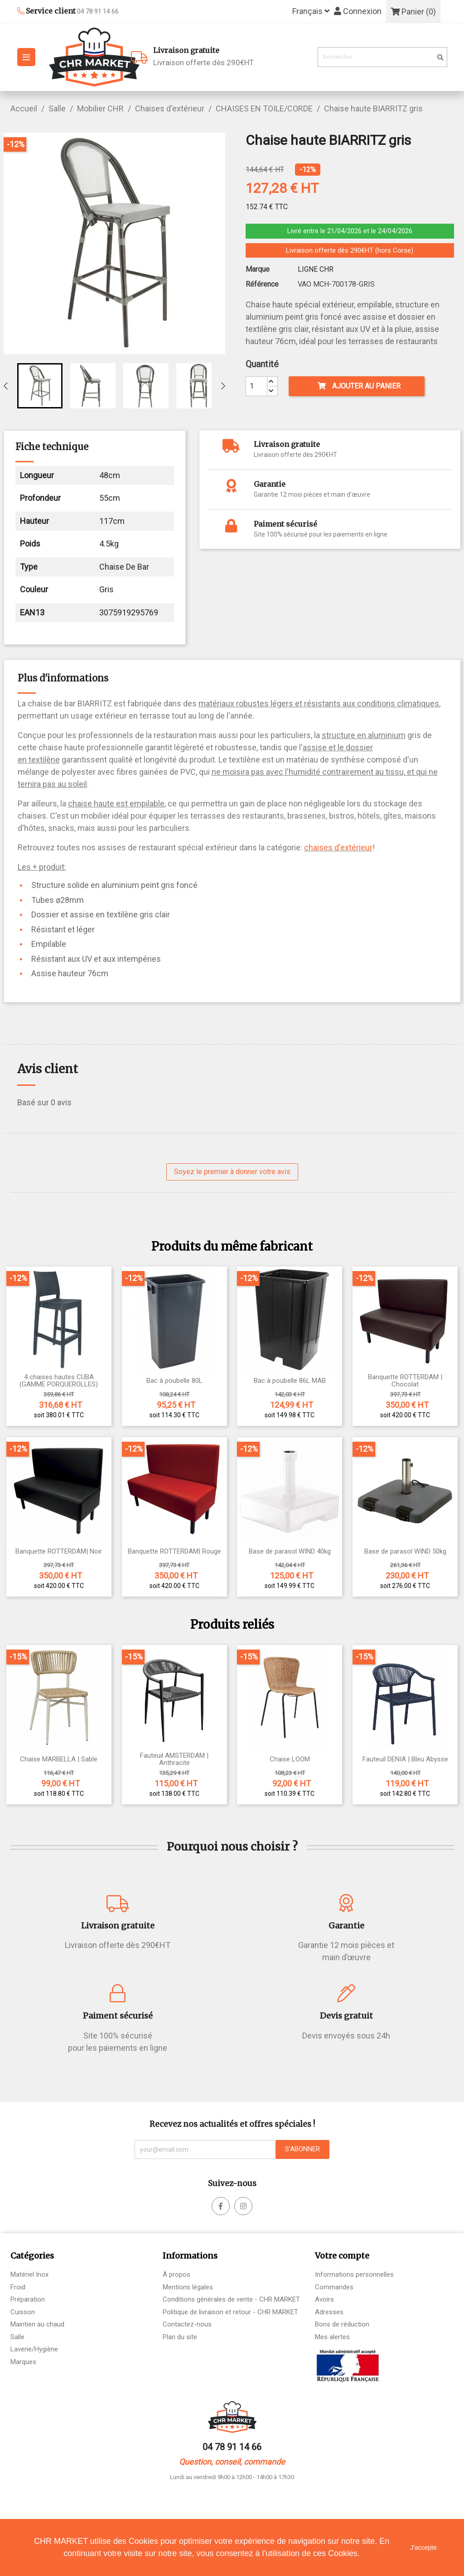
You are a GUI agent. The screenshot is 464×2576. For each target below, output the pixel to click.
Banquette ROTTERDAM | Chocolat (405, 1380)
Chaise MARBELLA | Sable (58, 1759)
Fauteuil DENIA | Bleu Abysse (405, 1759)
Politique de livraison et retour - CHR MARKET (230, 2312)
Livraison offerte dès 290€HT (232, 56)
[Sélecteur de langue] (310, 11)
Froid (17, 2287)
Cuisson (22, 2312)
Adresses (329, 2312)
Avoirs (324, 2299)
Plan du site (180, 2337)
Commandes (334, 2287)
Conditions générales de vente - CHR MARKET (231, 2299)
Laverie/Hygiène (34, 2349)
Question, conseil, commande (232, 2461)
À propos (176, 2274)
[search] (440, 57)
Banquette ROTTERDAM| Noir (58, 1551)
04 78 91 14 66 (232, 2447)
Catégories (32, 2255)
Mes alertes (332, 2337)
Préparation (27, 2299)
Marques (23, 2362)
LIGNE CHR (316, 269)
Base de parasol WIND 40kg (290, 1551)
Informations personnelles (354, 2274)
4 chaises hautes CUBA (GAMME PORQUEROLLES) (58, 1380)
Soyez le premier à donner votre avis (232, 1171)
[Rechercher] (382, 57)
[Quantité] (256, 386)
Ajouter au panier (359, 386)
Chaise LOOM (290, 1759)
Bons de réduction (342, 2324)
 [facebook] (243, 2206)
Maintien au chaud (37, 2324)
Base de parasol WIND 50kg (405, 1551)
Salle (17, 2337)
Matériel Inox (29, 2274)
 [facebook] (220, 2206)
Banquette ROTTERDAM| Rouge (174, 1551)
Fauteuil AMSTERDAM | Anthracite (174, 1759)
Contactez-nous (187, 2324)
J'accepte (423, 2547)
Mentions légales (188, 2287)
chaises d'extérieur (338, 847)
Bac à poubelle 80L (174, 1381)
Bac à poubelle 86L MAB (290, 1381)
